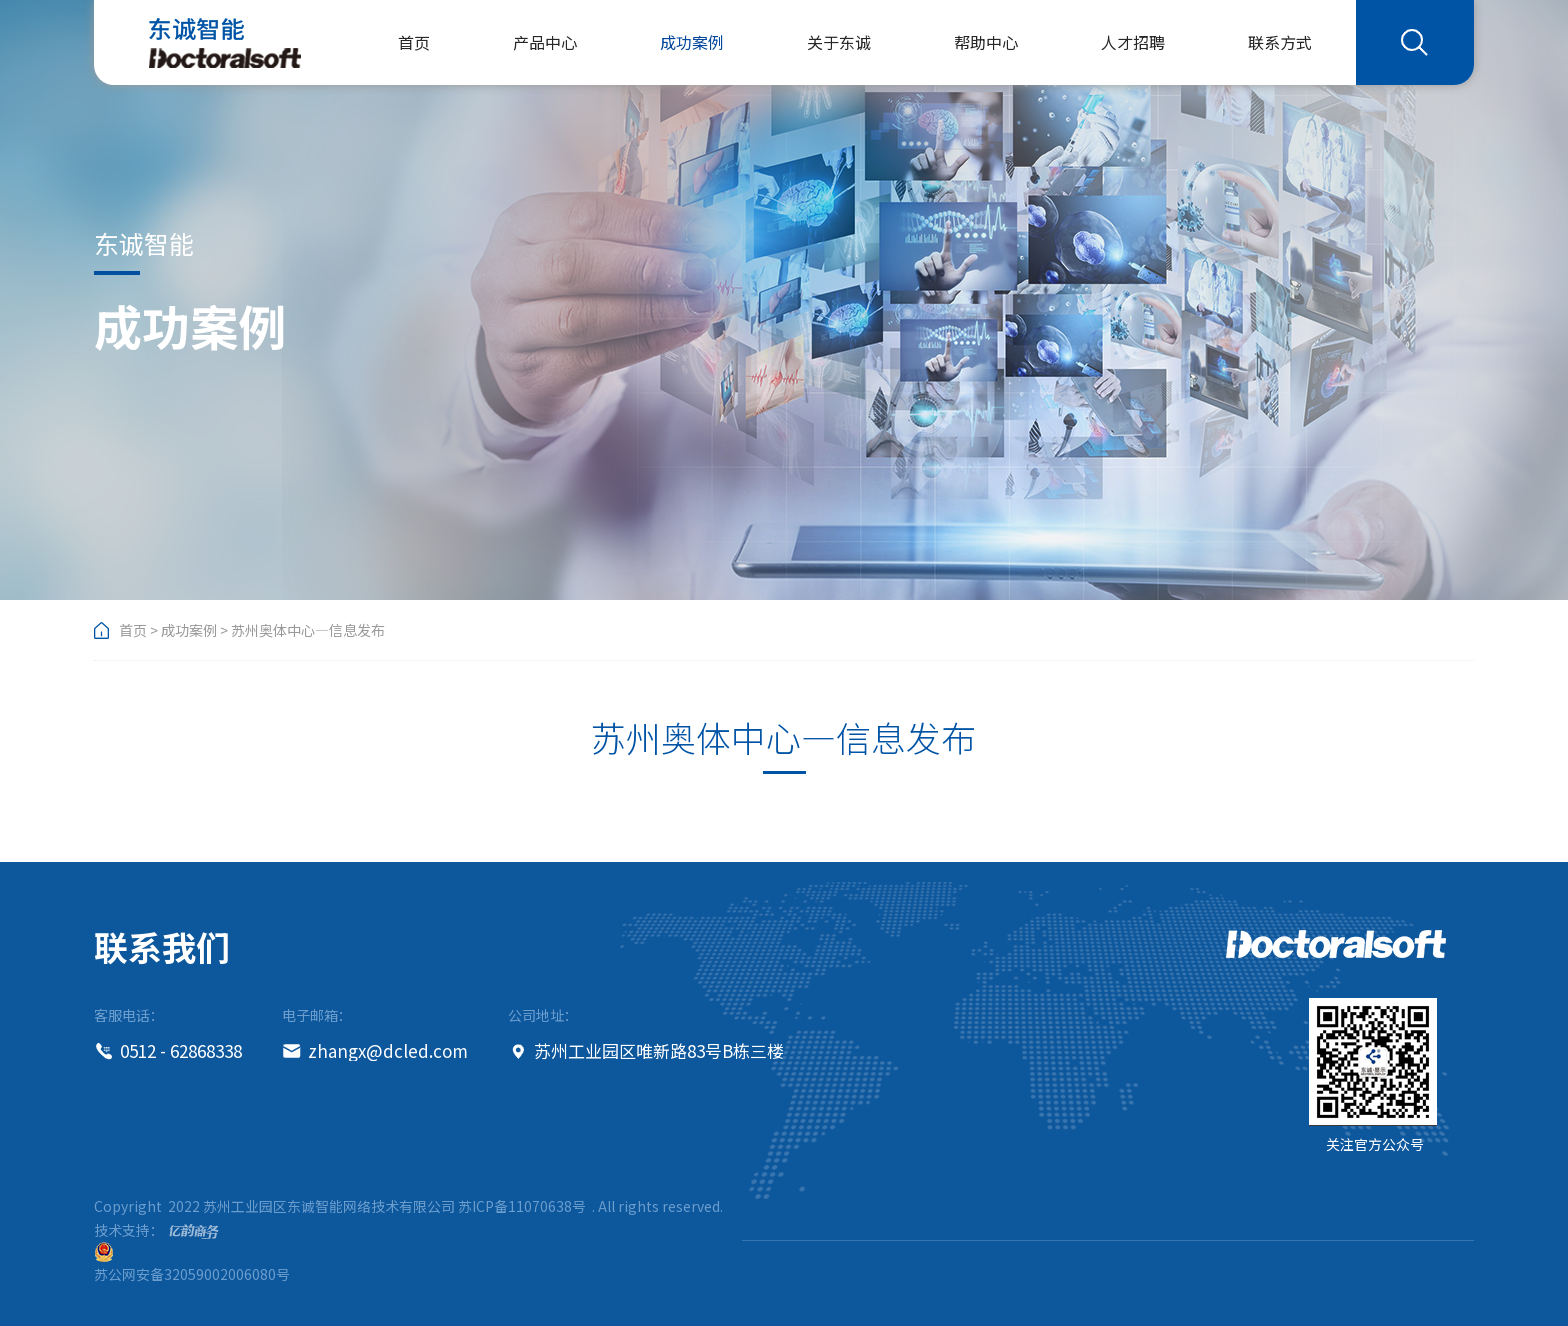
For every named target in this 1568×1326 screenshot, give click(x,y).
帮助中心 (986, 42)
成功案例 (692, 42)
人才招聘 (1133, 42)
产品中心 (545, 42)
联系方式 (1280, 42)
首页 (414, 42)
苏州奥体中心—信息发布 (308, 630)
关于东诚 (839, 42)
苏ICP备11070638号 (522, 1206)
